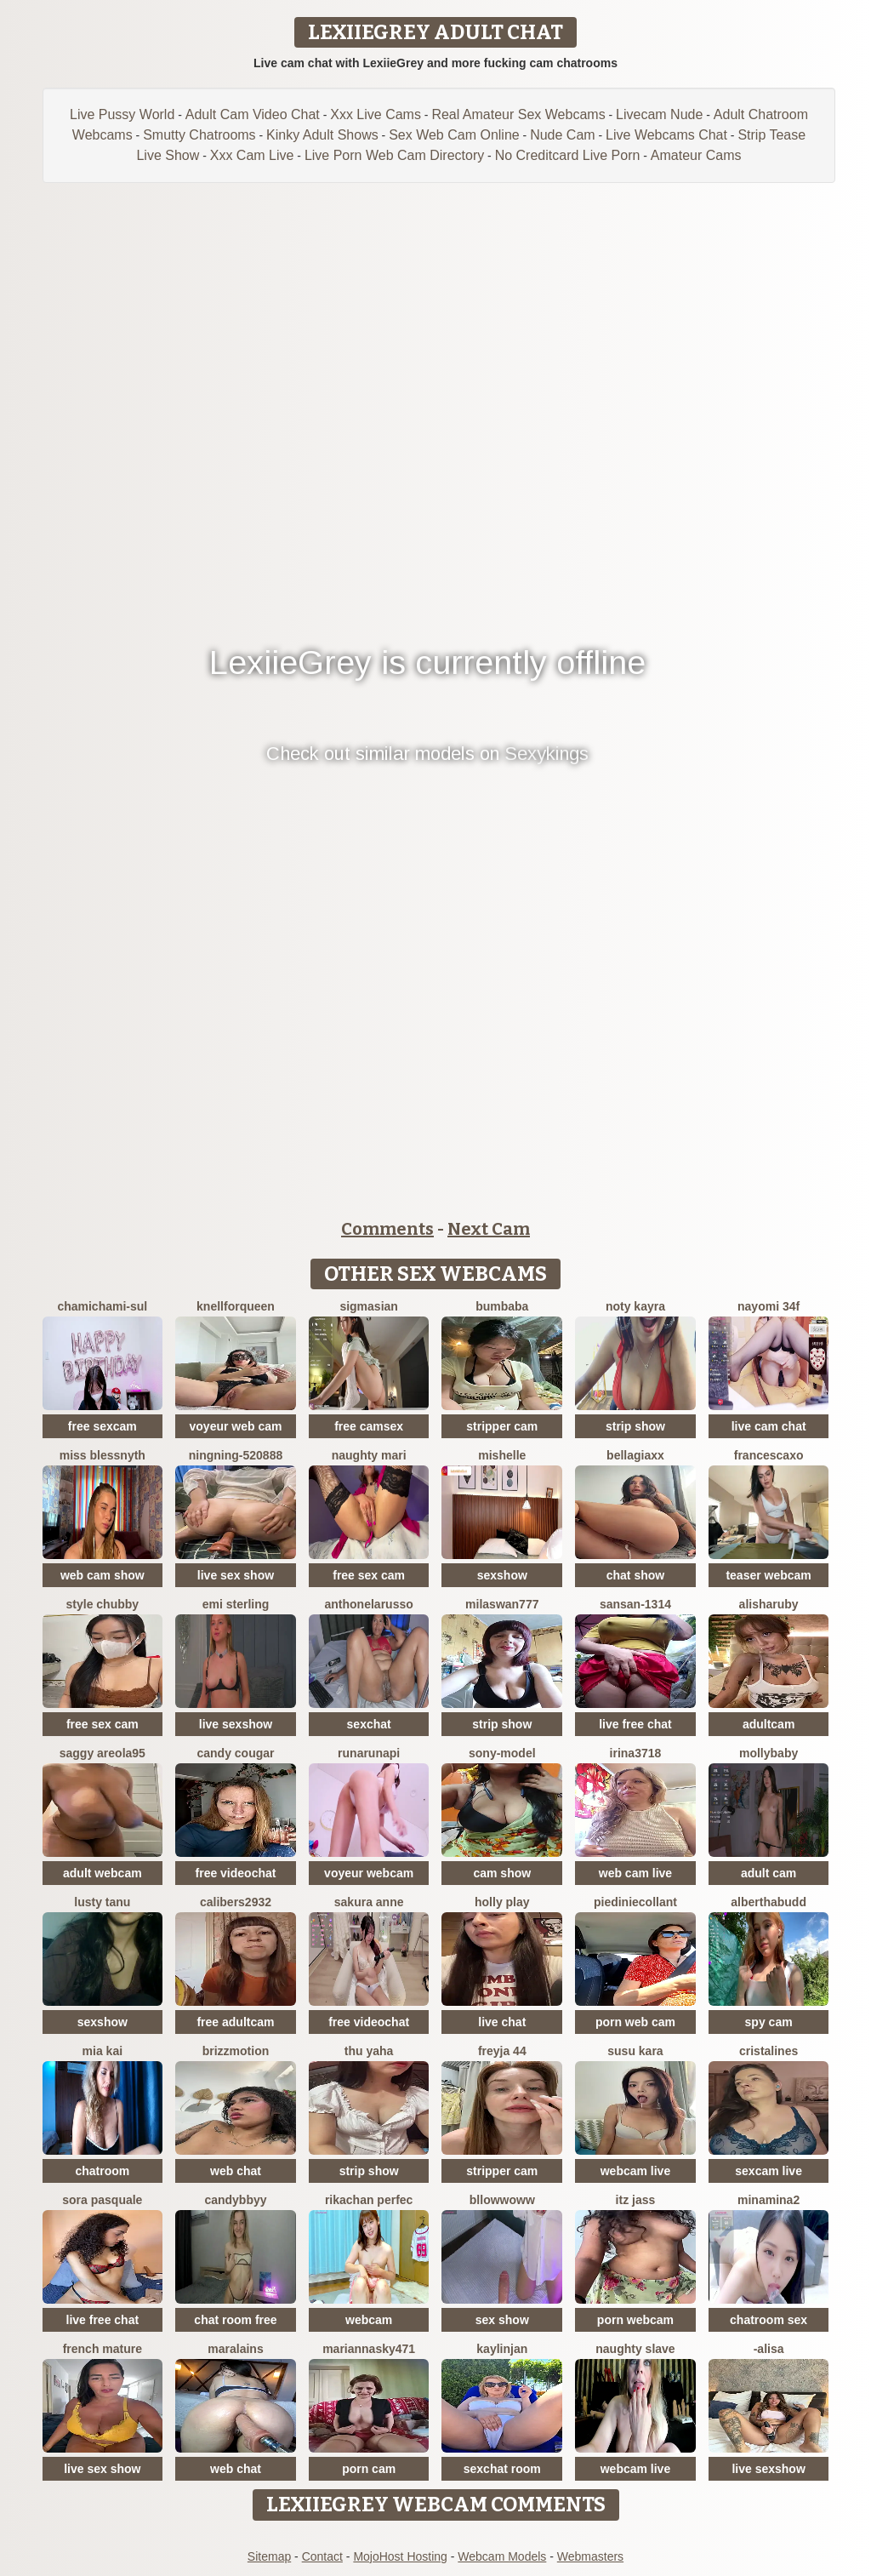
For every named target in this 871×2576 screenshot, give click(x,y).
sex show (502, 2320)
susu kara (635, 2051)
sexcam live (768, 2171)
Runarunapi (369, 1753)
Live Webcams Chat (666, 135)
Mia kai (102, 2051)
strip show (635, 1426)
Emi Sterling (236, 1604)
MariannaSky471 (368, 2349)
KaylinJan (501, 2349)
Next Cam (488, 1229)
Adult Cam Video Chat (252, 114)
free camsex (368, 1426)
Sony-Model (502, 1753)
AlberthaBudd (768, 1902)
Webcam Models (502, 2556)
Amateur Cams (696, 155)
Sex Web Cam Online (454, 135)
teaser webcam (768, 1575)
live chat (502, 2022)
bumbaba (501, 1306)
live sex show (235, 1575)
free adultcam (235, 2022)
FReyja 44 (502, 2051)
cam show (502, 1873)
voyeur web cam (236, 1426)
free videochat (236, 1873)
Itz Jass (636, 2200)
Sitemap (269, 2556)
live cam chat (769, 1426)
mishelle (502, 1455)
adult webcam (102, 1873)
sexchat (369, 1724)
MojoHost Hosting (400, 2556)
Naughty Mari (369, 1455)
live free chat (635, 1724)
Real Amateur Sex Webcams (518, 114)
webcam (368, 2320)
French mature (102, 2349)
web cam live (635, 1873)
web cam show (102, 1575)
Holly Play (502, 1902)
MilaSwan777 (501, 1604)
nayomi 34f (768, 1306)
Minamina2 (768, 2200)
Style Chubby (102, 1604)
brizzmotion (236, 2051)
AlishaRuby (769, 1604)
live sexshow (235, 1724)
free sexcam (102, 1426)
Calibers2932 (235, 1902)
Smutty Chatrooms (199, 135)
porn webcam (635, 2320)
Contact (322, 2556)
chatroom (102, 2171)
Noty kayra (635, 1306)
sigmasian (368, 1306)
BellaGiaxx (635, 1455)
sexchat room (502, 2469)
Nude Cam (562, 135)
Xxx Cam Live (252, 155)
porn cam (369, 2469)
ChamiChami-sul (102, 1306)
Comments (387, 1229)
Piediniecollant (635, 1902)
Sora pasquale (102, 2200)
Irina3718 (636, 1753)
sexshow (502, 1575)
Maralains (235, 2349)
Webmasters (590, 2556)
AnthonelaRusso (369, 1604)
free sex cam (369, 1575)
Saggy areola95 (102, 1753)
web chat (235, 2171)
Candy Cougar (235, 1753)
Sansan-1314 (635, 1604)
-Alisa (769, 2349)
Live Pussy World (122, 114)
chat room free (235, 2320)
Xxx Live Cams (375, 114)
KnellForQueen (235, 1306)
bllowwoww (502, 2200)
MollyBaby (768, 1753)
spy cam (769, 2022)
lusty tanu (102, 1902)
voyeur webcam (368, 1873)
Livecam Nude (659, 114)
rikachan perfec (369, 2200)
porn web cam (635, 2022)
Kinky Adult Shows (322, 135)
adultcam (768, 1724)
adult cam (768, 1873)
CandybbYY (235, 2200)
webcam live (636, 2171)
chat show (635, 1575)
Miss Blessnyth (102, 1455)
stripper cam (502, 1426)
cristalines (768, 2051)
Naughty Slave (635, 2349)
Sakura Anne (369, 1902)
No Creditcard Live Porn (567, 155)
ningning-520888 (235, 1455)
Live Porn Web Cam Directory (394, 155)
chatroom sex (768, 2320)
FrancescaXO (769, 1455)
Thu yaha (369, 2051)
